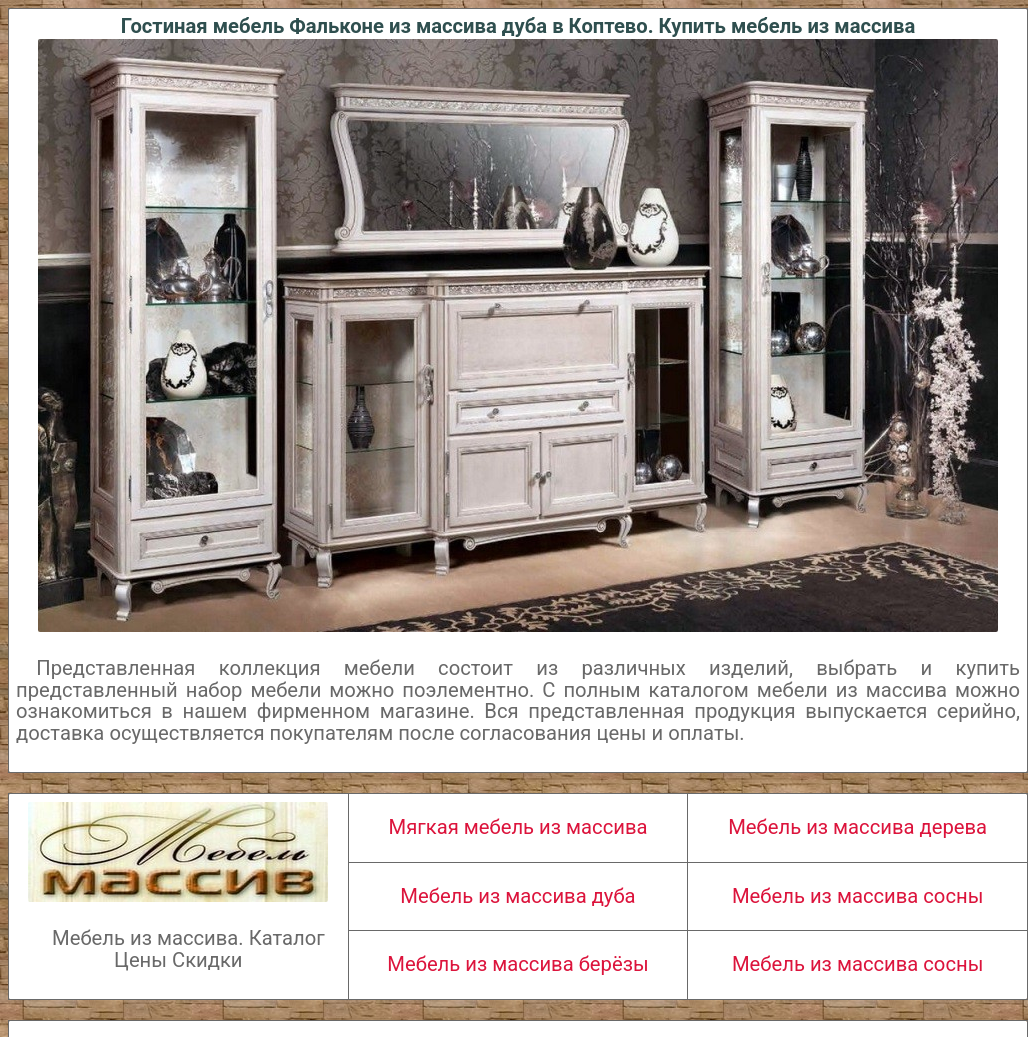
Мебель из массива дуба (517, 896)
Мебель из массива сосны (857, 896)
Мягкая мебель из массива (518, 827)
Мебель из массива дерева (857, 827)
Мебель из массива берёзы (517, 964)
